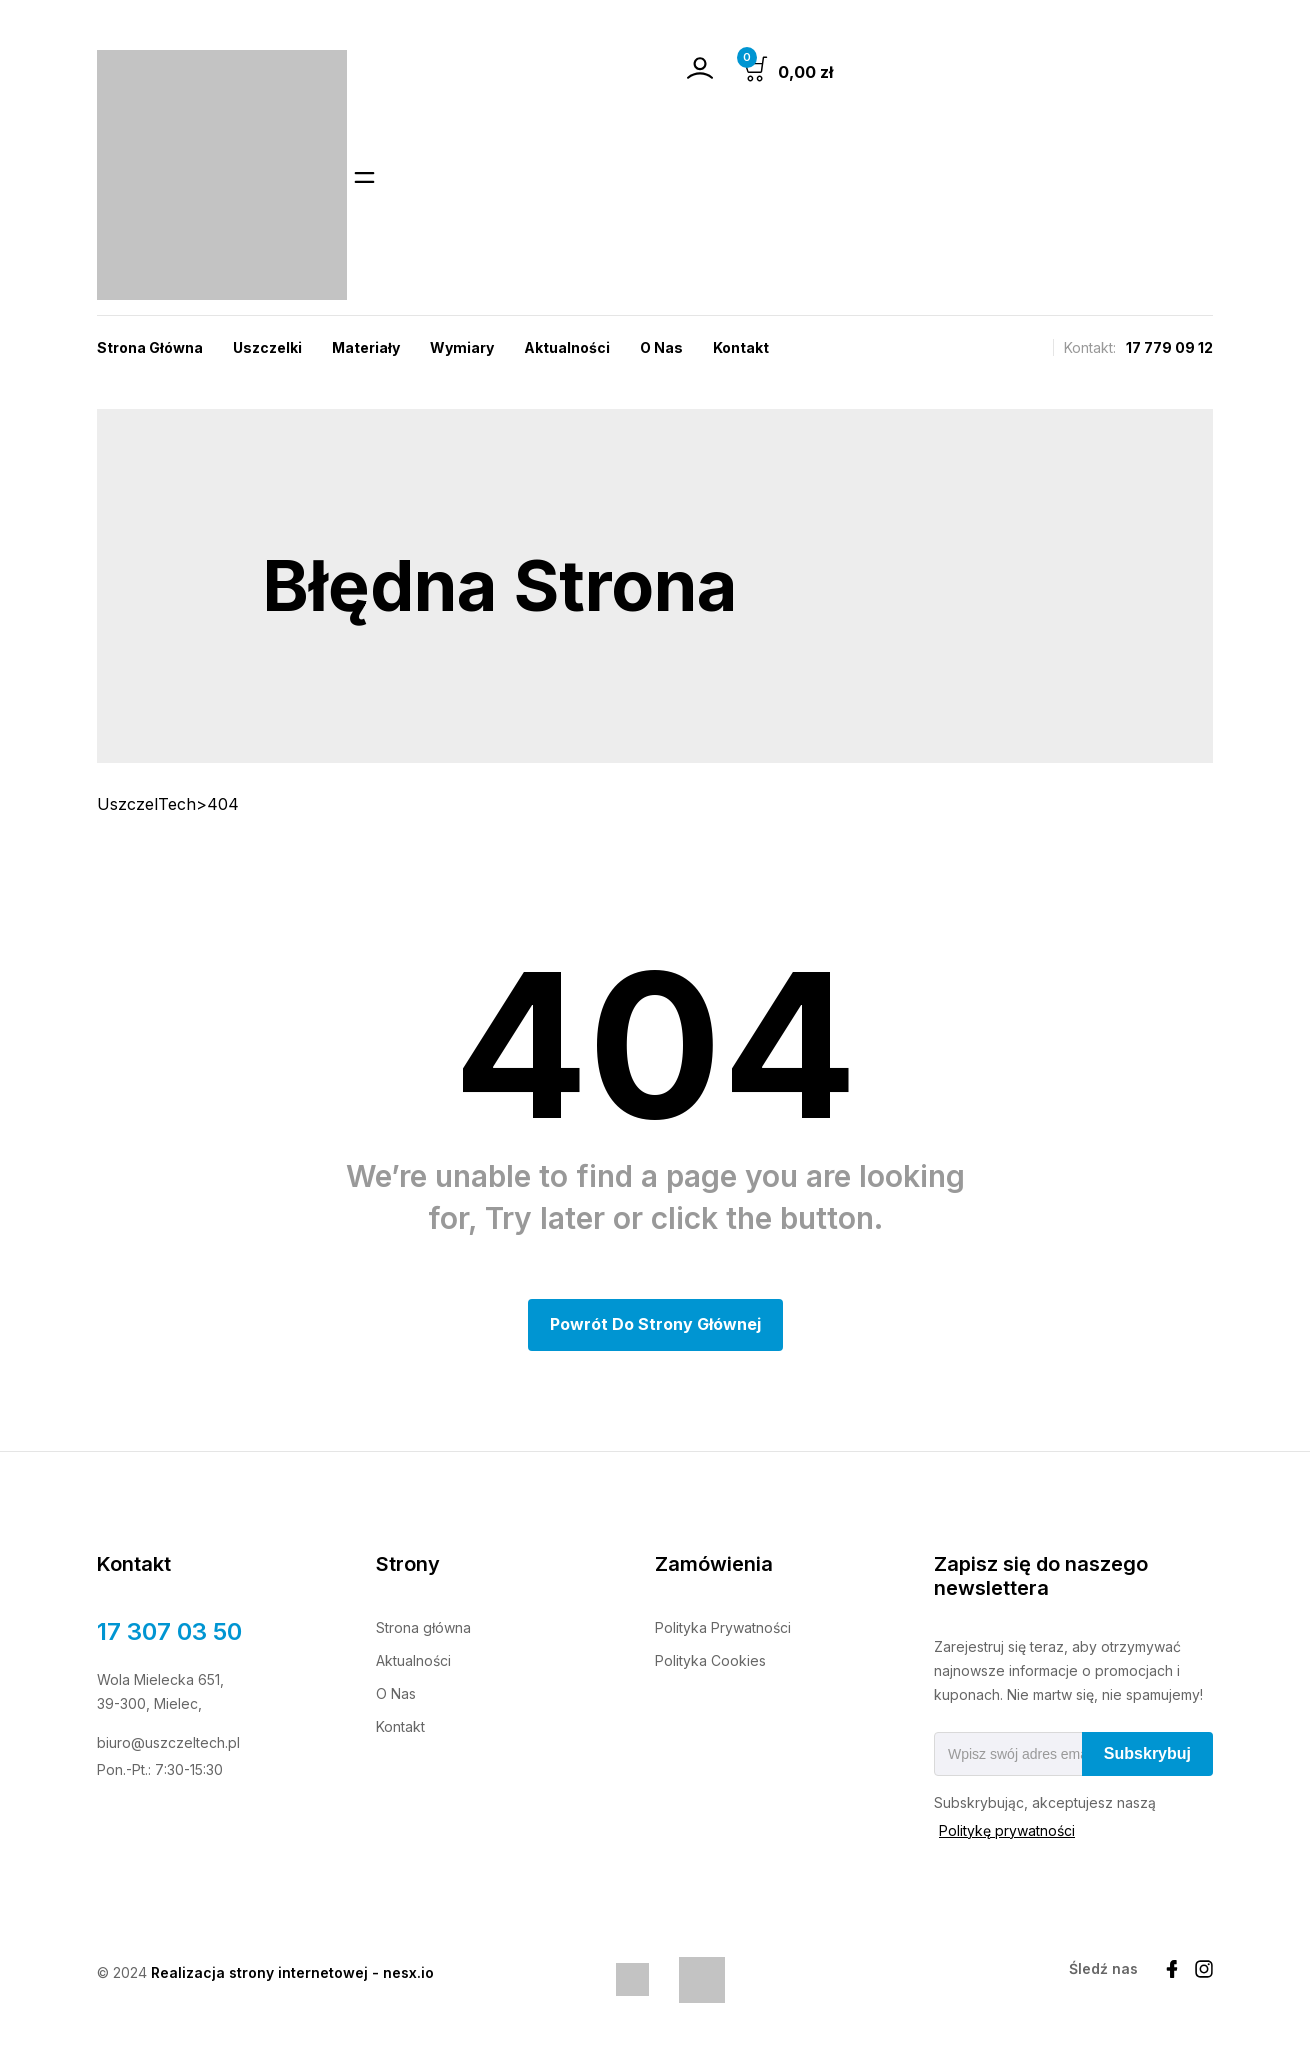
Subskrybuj (1147, 1755)
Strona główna (423, 1629)
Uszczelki (267, 347)
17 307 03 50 (169, 1633)
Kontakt (741, 347)
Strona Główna (150, 347)
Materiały (366, 347)
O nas (661, 347)
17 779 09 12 (1169, 347)
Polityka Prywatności (723, 1629)
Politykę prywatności (1007, 1832)
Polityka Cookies (710, 1662)
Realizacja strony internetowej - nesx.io (292, 1974)
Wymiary (462, 347)
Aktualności (567, 347)
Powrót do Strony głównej (655, 1326)
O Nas (396, 1695)
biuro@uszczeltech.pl (168, 1744)
